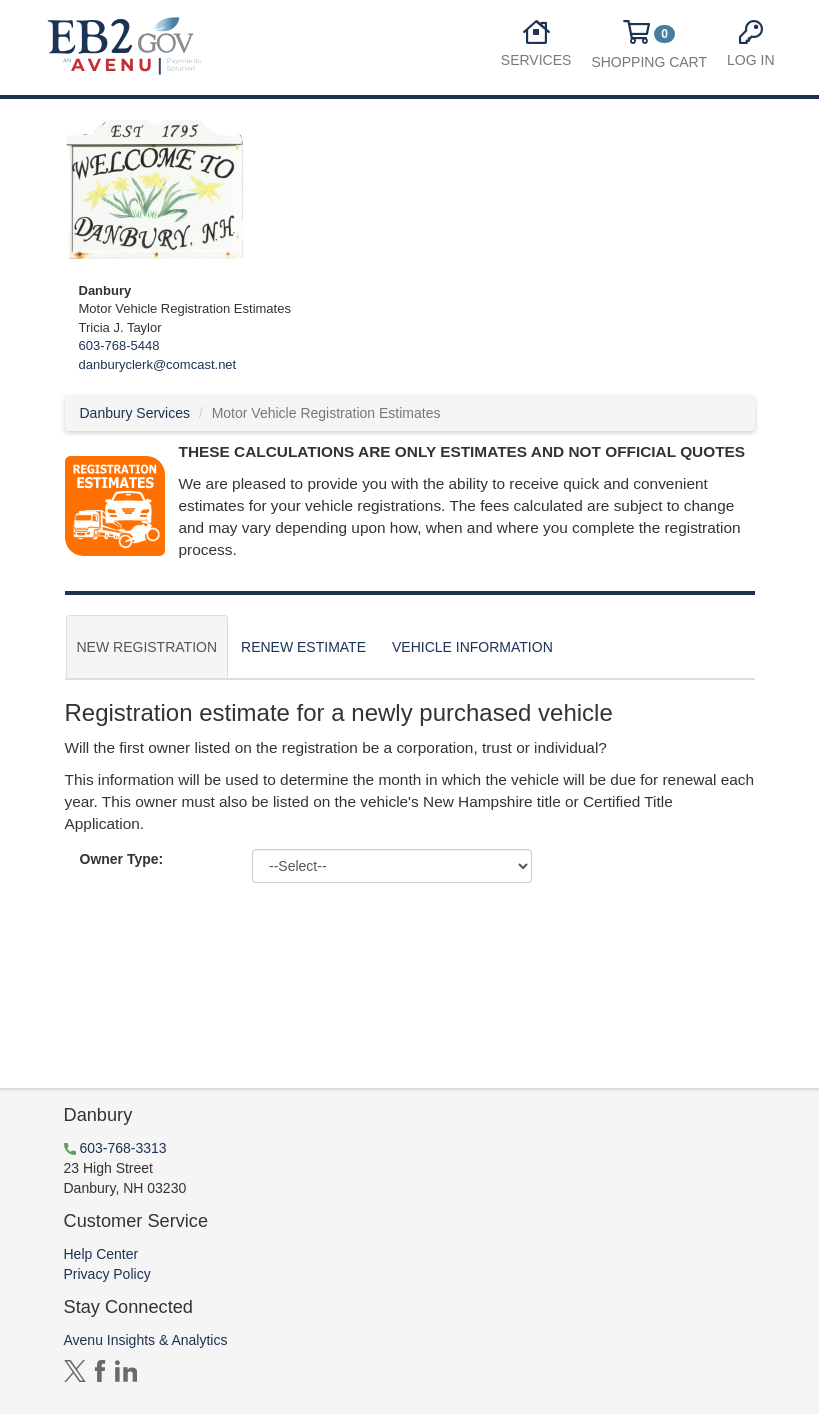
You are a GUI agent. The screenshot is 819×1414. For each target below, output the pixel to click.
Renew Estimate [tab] (303, 647)
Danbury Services (135, 413)
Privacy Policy (107, 1274)
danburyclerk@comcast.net (158, 364)
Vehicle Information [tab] (472, 647)
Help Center (101, 1254)
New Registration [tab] (147, 647)
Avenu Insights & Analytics (146, 1340)
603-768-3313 (122, 1148)
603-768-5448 (119, 345)
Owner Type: (122, 859)
